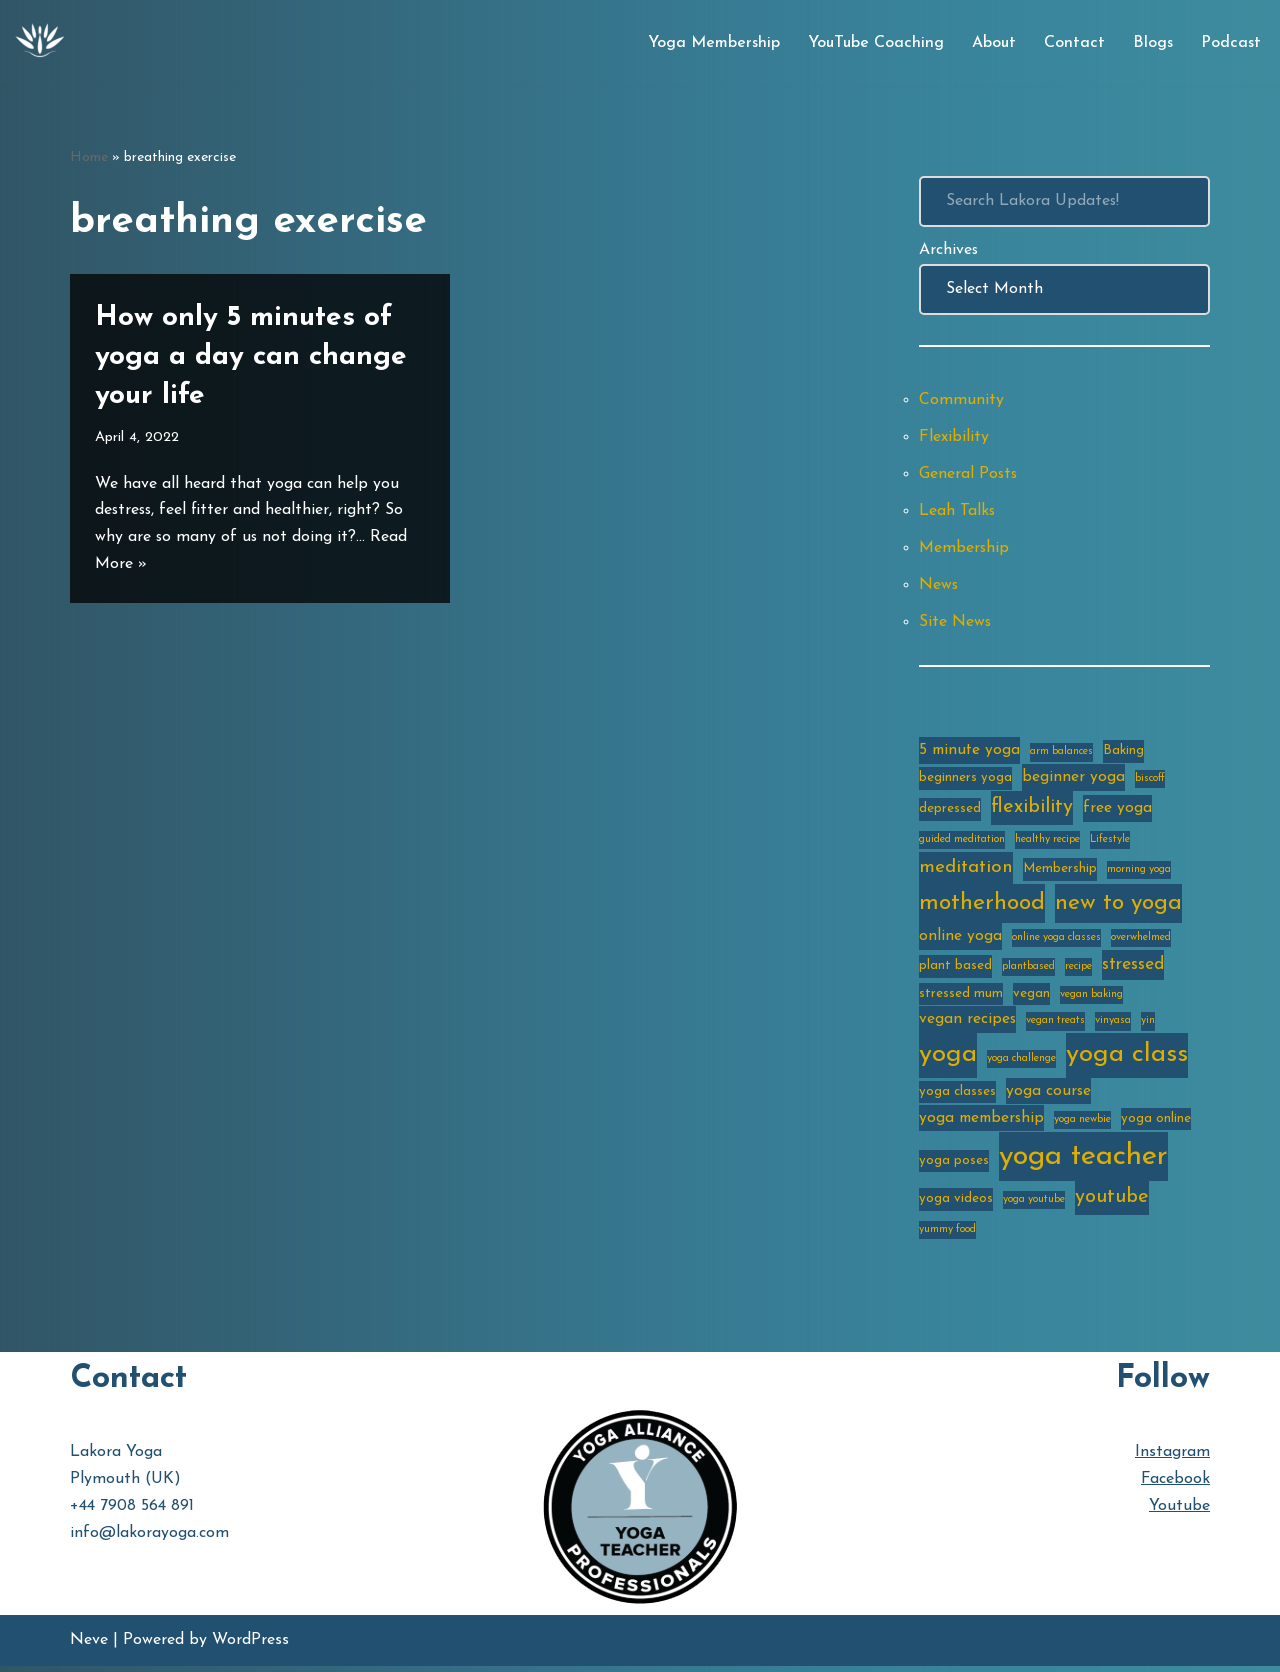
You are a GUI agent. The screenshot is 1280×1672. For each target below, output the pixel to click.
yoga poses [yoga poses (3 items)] (954, 1165)
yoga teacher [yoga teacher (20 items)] (1083, 1161)
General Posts (969, 475)
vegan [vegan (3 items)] (1031, 997)
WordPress (250, 1646)
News (939, 587)
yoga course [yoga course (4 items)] (1048, 1096)
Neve (89, 1646)
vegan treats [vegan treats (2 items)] (1055, 1025)
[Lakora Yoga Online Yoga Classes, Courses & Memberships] (40, 43)
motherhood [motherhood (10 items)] (982, 907)
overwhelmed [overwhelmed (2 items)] (1141, 941)
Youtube (1179, 1512)
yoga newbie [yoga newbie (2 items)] (1082, 1124)
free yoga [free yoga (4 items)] (1117, 813)
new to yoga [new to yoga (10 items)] (1118, 907)
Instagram (1172, 1458)
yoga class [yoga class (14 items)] (1127, 1059)
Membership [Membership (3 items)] (1060, 872)
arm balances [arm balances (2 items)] (1061, 754)
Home (89, 157)
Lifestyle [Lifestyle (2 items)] (1110, 843)
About (994, 43)
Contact (1074, 43)
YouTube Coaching (876, 43)
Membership (964, 550)
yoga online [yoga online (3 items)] (1156, 1123)
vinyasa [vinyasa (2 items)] (1113, 1025)
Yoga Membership (714, 43)
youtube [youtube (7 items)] (1112, 1204)
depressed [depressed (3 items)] (950, 813)
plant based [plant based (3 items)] (955, 969)
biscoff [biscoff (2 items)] (1150, 781)
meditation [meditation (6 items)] (966, 871)
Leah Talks (957, 512)
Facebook (1175, 1485)
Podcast (1231, 43)
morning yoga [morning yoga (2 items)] (1139, 873)
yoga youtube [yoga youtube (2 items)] (1034, 1206)
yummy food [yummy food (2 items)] (947, 1235)
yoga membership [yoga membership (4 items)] (981, 1123)
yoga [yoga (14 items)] (948, 1059)
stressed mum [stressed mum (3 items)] (961, 997)
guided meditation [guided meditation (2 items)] (962, 843)
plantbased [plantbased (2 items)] (1028, 970)
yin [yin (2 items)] (1148, 1025)
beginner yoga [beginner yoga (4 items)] (1073, 780)
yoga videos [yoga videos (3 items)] (956, 1205)
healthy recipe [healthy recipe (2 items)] (1047, 843)
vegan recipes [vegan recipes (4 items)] (967, 1024)
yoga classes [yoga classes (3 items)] (957, 1096)
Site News (955, 624)
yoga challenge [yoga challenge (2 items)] (1021, 1063)
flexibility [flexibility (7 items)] (1032, 812)
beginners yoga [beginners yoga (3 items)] (965, 780)
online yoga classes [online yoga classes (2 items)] (1056, 941)
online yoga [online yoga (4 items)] (960, 940)
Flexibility (954, 438)
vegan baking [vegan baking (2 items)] (1091, 998)
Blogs (1153, 43)
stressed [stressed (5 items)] (1133, 968)
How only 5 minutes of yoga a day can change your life (251, 357)
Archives (949, 250)
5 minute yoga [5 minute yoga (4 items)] (969, 753)
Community (961, 401)
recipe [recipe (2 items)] (1078, 970)
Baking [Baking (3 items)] (1123, 753)
